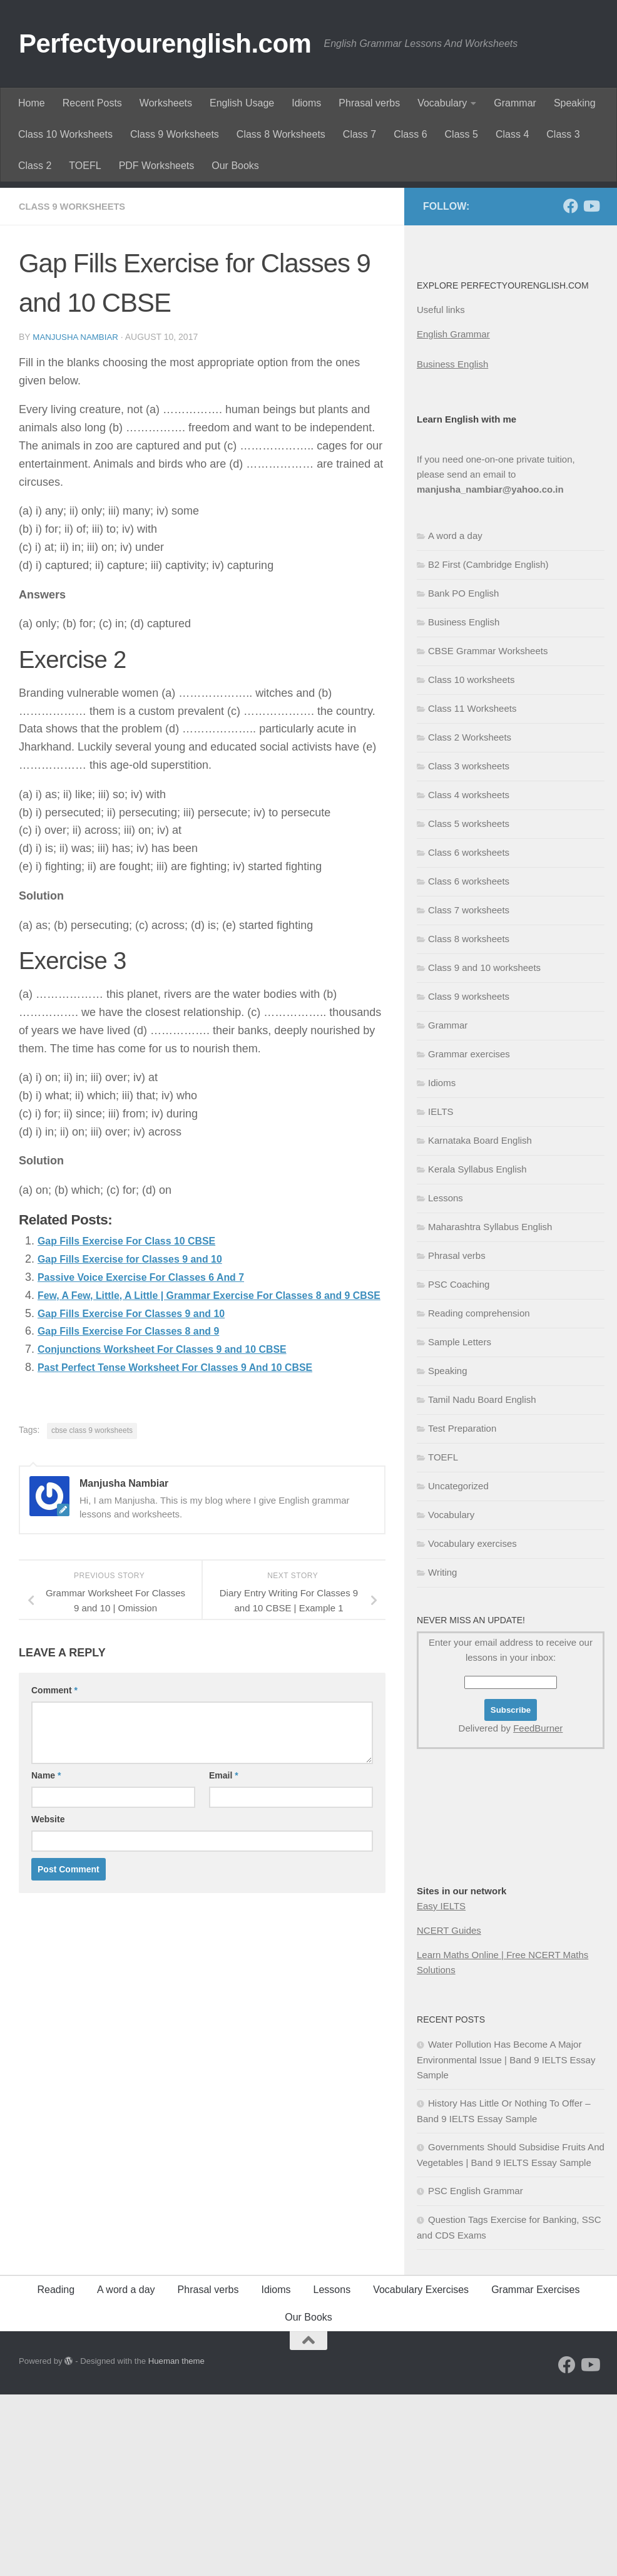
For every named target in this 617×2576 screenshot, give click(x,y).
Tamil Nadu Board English (482, 1581)
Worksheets (166, 103)
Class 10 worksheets (471, 861)
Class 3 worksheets (468, 947)
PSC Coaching (458, 1465)
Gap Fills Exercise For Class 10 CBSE (138, 1421)
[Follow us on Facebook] (570, 387)
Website (47, 2018)
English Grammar (453, 515)
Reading (56, 2471)
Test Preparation (462, 1609)
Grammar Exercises (535, 2471)
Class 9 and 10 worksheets (484, 1149)
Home (31, 103)
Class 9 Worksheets (174, 134)
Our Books (235, 165)
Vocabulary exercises (472, 1725)
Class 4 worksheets (468, 976)
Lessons (445, 1379)
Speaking (575, 103)
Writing (442, 1753)
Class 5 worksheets (468, 1005)
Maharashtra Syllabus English (490, 1408)
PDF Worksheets (157, 165)
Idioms (306, 103)
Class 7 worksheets (468, 1091)
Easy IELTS (441, 2087)
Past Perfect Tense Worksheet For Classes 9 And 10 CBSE (193, 1566)
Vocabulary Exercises (421, 2471)
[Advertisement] (308, 275)
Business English (452, 545)
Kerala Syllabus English (477, 1350)
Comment (54, 1889)
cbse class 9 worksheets (92, 1629)
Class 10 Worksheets (65, 134)
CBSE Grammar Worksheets (488, 832)
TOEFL (85, 165)
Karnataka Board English (480, 1321)
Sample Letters (459, 1523)
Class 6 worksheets (468, 1034)
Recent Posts (92, 103)
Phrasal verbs (369, 103)
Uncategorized (458, 1667)
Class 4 (512, 134)
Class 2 (34, 165)
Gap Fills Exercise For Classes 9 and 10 (144, 1512)
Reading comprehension (479, 1494)
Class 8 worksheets (468, 1120)
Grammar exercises (469, 1235)
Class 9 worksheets (77, 387)
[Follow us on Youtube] (590, 387)
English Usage (242, 103)
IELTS (441, 1293)
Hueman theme (176, 2542)
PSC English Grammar (475, 2372)
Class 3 (562, 134)
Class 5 (461, 134)
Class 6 (410, 134)
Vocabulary (442, 103)
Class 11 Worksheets (472, 890)
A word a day (455, 717)
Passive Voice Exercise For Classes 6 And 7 (155, 1458)
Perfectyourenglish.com (165, 43)
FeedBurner (538, 1909)
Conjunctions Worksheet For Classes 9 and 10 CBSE (179, 1548)
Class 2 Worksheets (469, 918)
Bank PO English (463, 774)
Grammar (515, 103)
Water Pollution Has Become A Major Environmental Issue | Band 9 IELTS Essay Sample (506, 2241)
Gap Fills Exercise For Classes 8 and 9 (140, 1530)
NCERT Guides (449, 2111)
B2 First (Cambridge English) (488, 746)
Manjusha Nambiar (78, 518)
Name (46, 1974)
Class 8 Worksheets (281, 134)
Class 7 (359, 134)
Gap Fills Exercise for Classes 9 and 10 (142, 1440)
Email (223, 1974)
